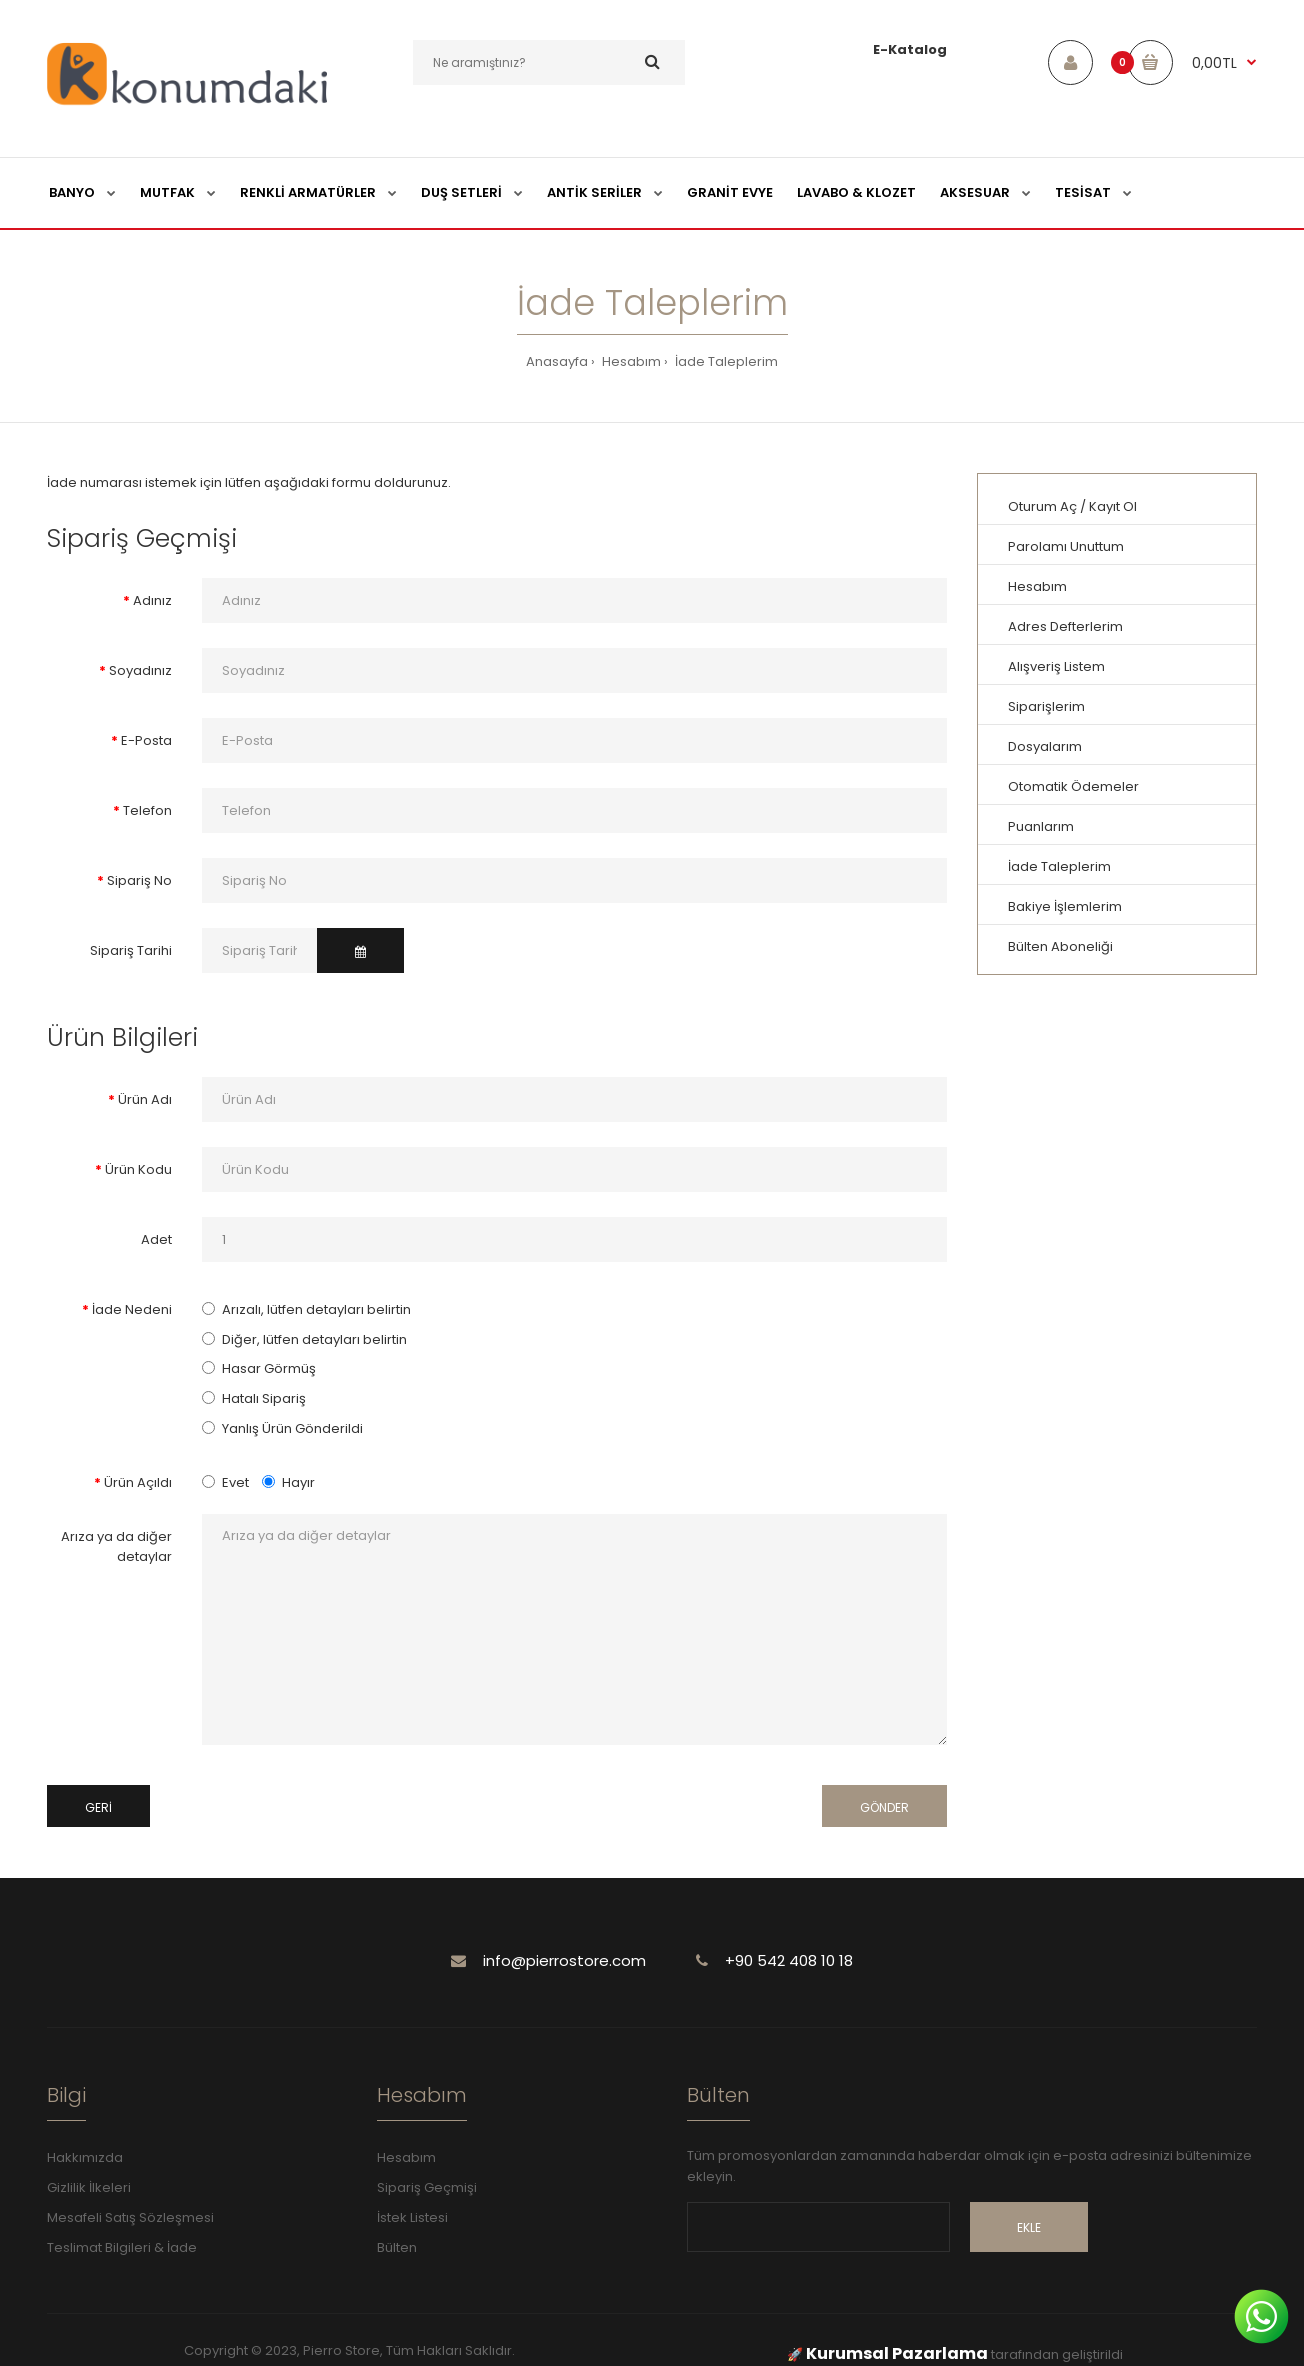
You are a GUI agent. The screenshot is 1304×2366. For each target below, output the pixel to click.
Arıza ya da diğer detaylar (116, 1547)
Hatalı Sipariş (264, 1398)
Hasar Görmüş (269, 1368)
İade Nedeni (132, 1309)
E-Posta (146, 740)
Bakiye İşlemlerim (1065, 906)
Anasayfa (557, 361)
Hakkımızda (85, 2157)
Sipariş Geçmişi (427, 2187)
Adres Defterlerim (1065, 626)
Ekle (1029, 2227)
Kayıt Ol (1113, 506)
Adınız (152, 600)
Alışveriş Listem (1056, 666)
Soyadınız (140, 670)
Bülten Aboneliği (1060, 946)
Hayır (288, 1482)
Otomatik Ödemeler (1073, 786)
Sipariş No (139, 880)
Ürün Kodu (138, 1169)
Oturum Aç (1042, 506)
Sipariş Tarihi (131, 950)
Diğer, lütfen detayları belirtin (314, 1339)
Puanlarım (1041, 826)
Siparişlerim (1046, 706)
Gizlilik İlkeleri (89, 2187)
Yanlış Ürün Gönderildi (292, 1428)
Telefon (147, 810)
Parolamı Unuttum (1066, 546)
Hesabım (630, 361)
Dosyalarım (1045, 746)
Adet (156, 1239)
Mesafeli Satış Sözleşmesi (130, 2217)
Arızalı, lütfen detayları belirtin (316, 1309)
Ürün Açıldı (138, 1482)
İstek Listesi (412, 2217)
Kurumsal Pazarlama (897, 2353)
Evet (225, 1482)
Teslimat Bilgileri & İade (122, 2247)
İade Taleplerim (725, 361)
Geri (98, 1807)
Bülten (397, 2247)
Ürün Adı (145, 1099)
